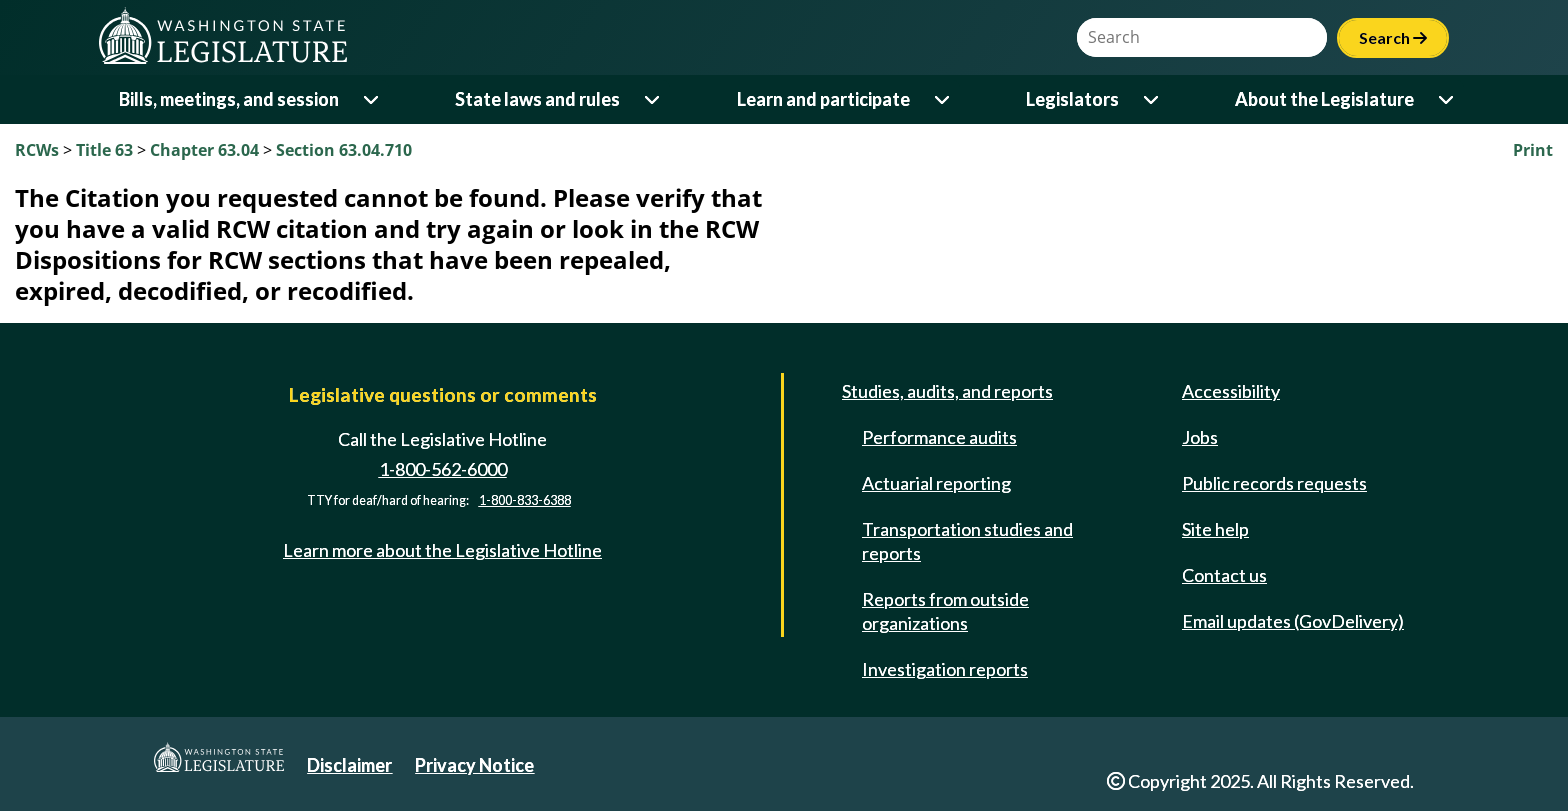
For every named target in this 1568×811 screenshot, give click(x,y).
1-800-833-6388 (525, 500)
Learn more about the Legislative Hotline (442, 550)
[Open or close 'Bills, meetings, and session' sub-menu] (372, 99)
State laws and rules (537, 99)
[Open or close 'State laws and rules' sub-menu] (653, 99)
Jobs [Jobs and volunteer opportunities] (1200, 437)
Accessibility (1231, 391)
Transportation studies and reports (967, 541)
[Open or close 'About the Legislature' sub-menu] (1447, 99)
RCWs (37, 150)
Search (1393, 37)
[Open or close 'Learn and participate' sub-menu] (943, 99)
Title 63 (104, 150)
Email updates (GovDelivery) (1293, 621)
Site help (1215, 529)
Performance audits (939, 437)
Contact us (1224, 575)
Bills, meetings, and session (229, 99)
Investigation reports (945, 669)
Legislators (1072, 99)
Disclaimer (349, 765)
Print (1533, 150)
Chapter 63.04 (204, 150)
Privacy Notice (474, 765)
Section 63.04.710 (344, 150)
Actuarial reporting (936, 483)
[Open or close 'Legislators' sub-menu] (1152, 99)
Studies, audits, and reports (947, 391)
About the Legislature (1324, 99)
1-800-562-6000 (443, 469)
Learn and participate (823, 99)
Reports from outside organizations (945, 611)
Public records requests (1274, 483)
